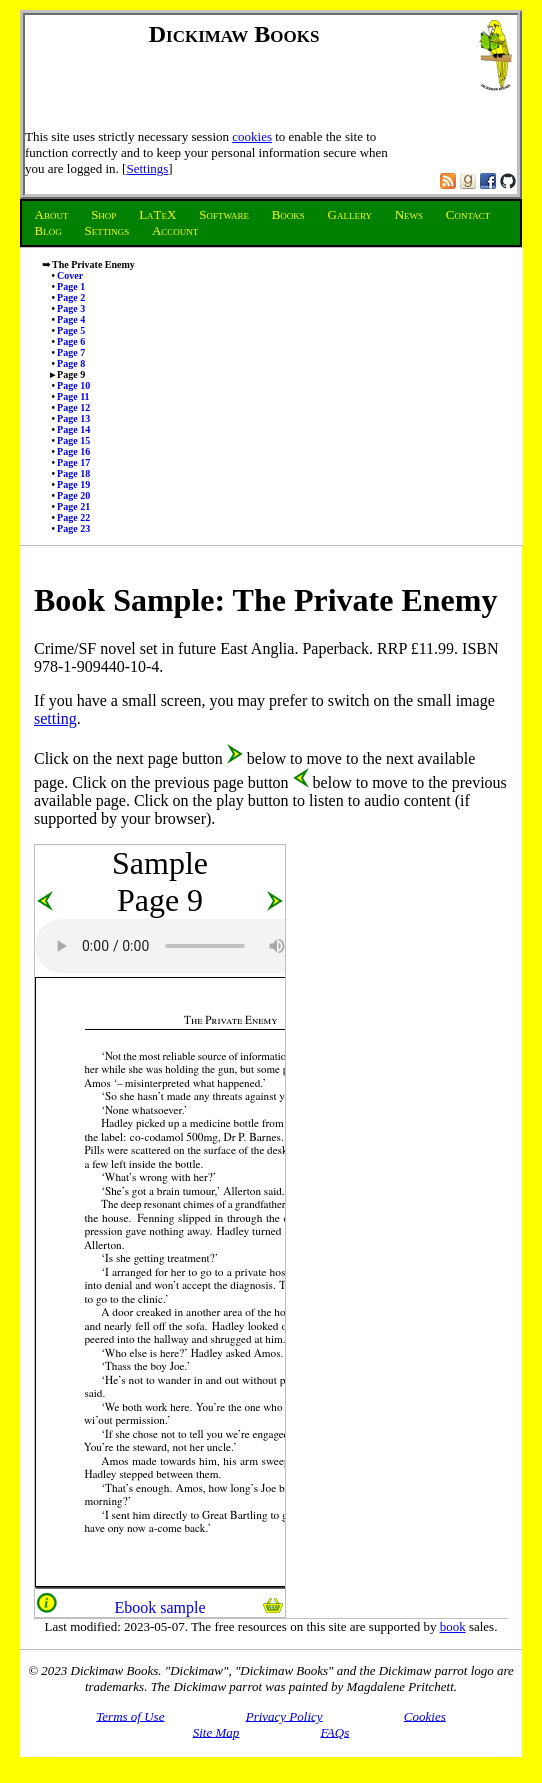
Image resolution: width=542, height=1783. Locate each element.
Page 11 (73, 396)
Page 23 (73, 528)
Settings (147, 168)
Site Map (216, 1731)
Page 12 (73, 407)
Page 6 (71, 341)
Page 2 (71, 297)
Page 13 (73, 418)
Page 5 (71, 330)
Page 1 (71, 286)
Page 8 (71, 363)
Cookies (425, 1715)
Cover (70, 275)
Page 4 (71, 319)
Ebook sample (159, 1607)
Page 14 (73, 429)
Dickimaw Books (234, 34)
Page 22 (73, 517)
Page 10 (73, 385)
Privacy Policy (284, 1715)
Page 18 (73, 473)
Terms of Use (130, 1715)
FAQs (335, 1731)
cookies (252, 136)
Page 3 (71, 308)
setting (55, 718)
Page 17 (73, 462)
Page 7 (71, 352)
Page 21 (73, 506)
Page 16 (73, 451)
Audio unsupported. (185, 946)
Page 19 (73, 484)
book (453, 1626)
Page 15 (73, 440)
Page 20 (73, 495)
